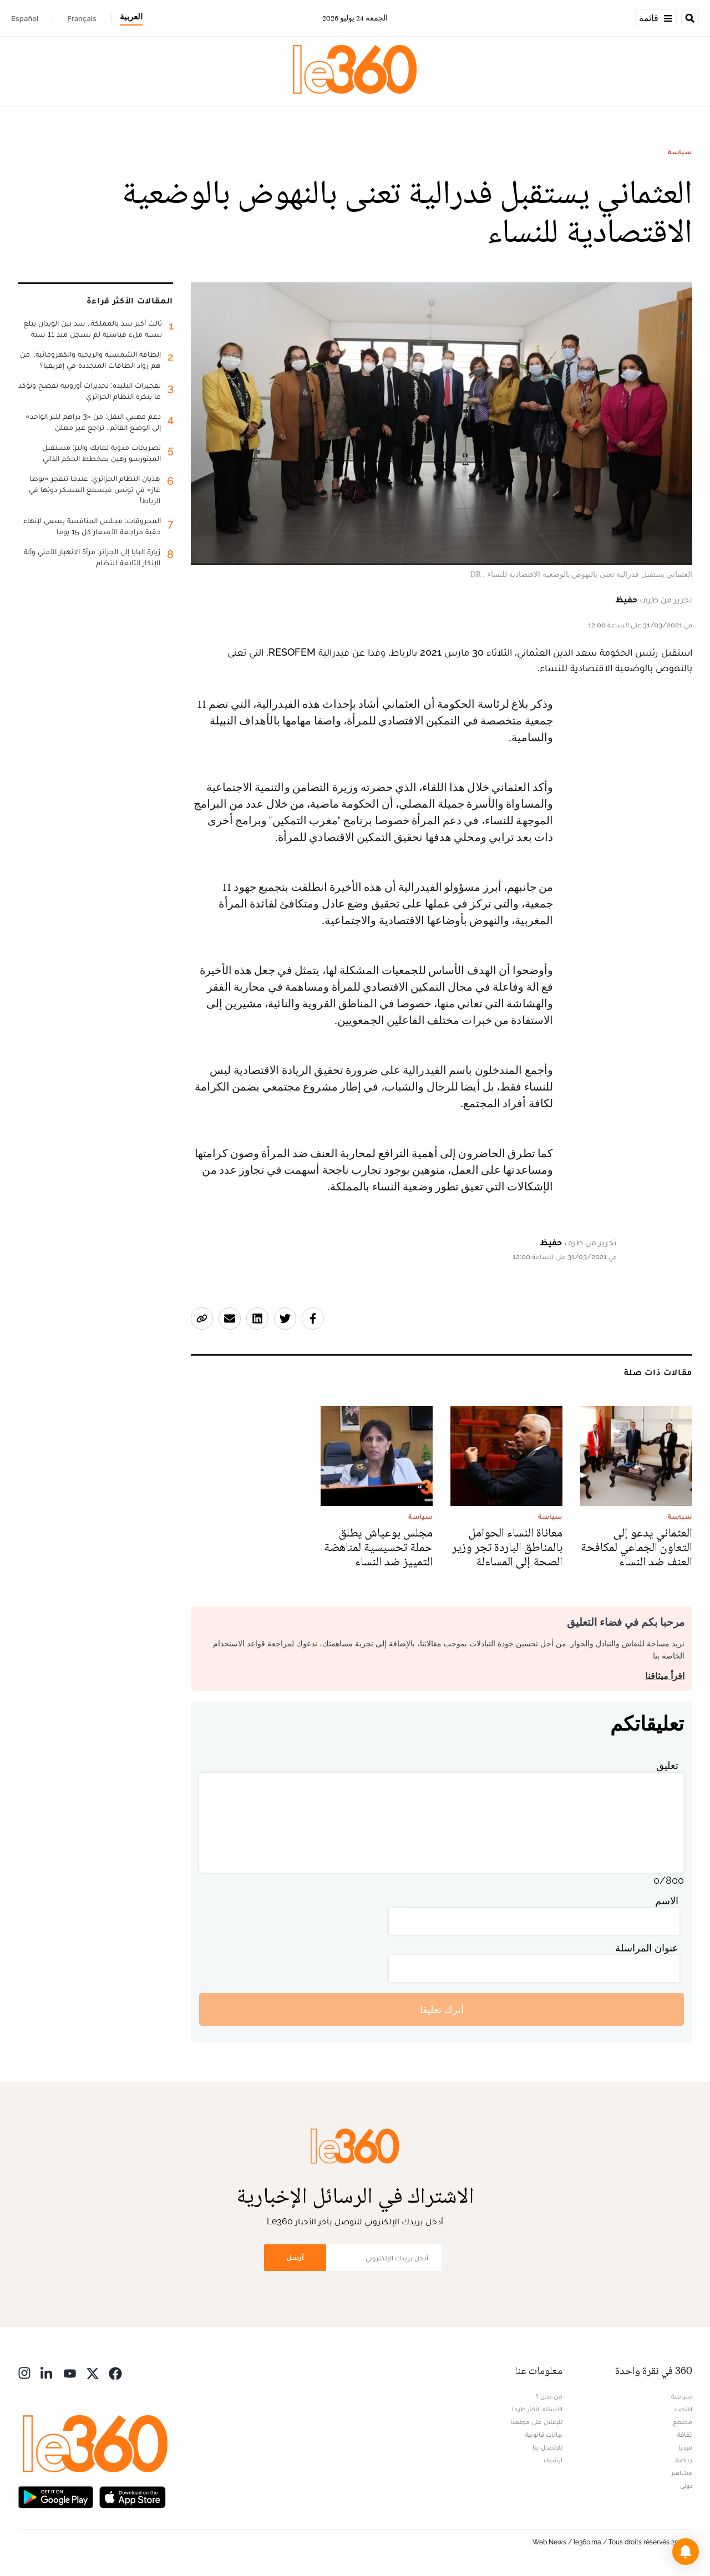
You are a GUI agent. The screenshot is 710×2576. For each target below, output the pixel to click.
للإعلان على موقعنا (536, 2422)
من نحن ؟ (549, 2396)
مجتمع (682, 2422)
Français (82, 18)
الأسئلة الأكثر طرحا (537, 2409)
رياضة (684, 2460)
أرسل (295, 2257)
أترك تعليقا (442, 2009)
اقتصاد (682, 2409)
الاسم (666, 1900)
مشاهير (681, 2473)
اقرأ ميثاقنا (664, 1676)
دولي (686, 2485)
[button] (685, 2551)
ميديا (685, 2447)
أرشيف (553, 2460)
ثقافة (684, 2434)
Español (24, 18)
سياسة (680, 152)
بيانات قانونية (543, 2434)
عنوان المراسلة (646, 1948)
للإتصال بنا (547, 2447)
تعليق (667, 1765)
